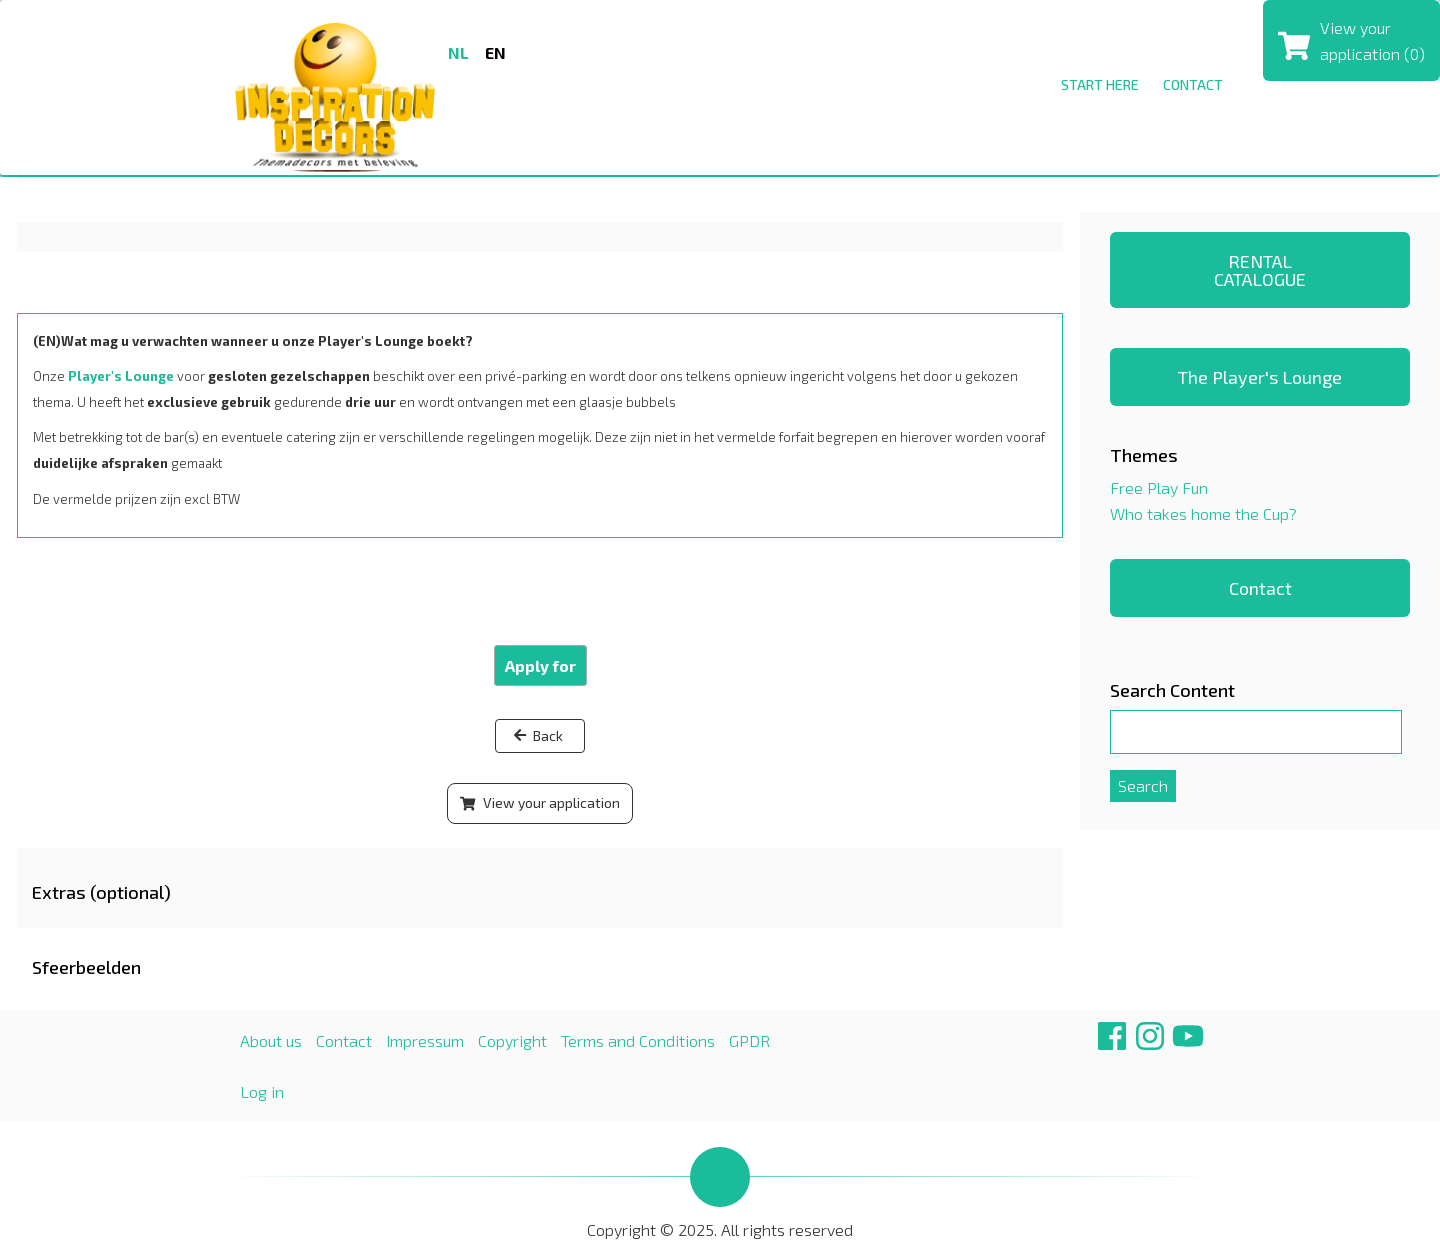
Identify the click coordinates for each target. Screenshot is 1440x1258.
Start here (1100, 84)
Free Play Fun (1159, 487)
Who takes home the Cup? (1203, 513)
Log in (262, 1091)
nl (458, 52)
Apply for (540, 665)
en (495, 52)
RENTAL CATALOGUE (1260, 270)
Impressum (425, 1040)
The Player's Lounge (1260, 377)
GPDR (749, 1040)
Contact (1193, 84)
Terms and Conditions (638, 1040)
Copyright (512, 1040)
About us (271, 1040)
